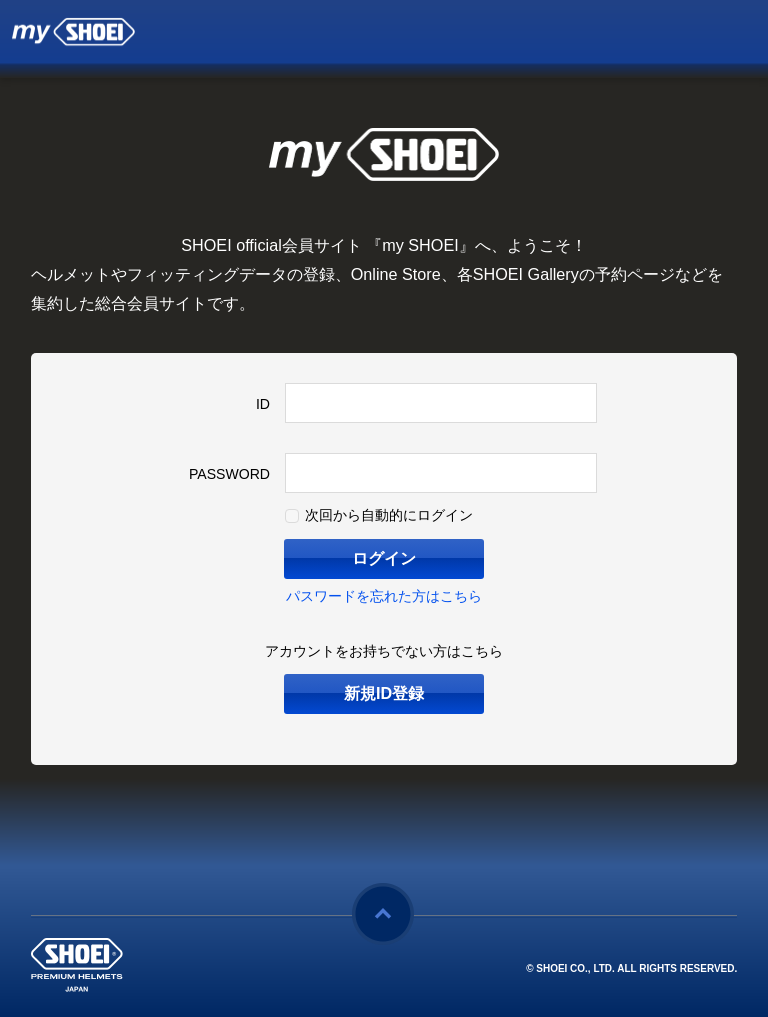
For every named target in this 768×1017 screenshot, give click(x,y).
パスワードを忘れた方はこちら (384, 596)
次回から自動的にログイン (389, 515)
